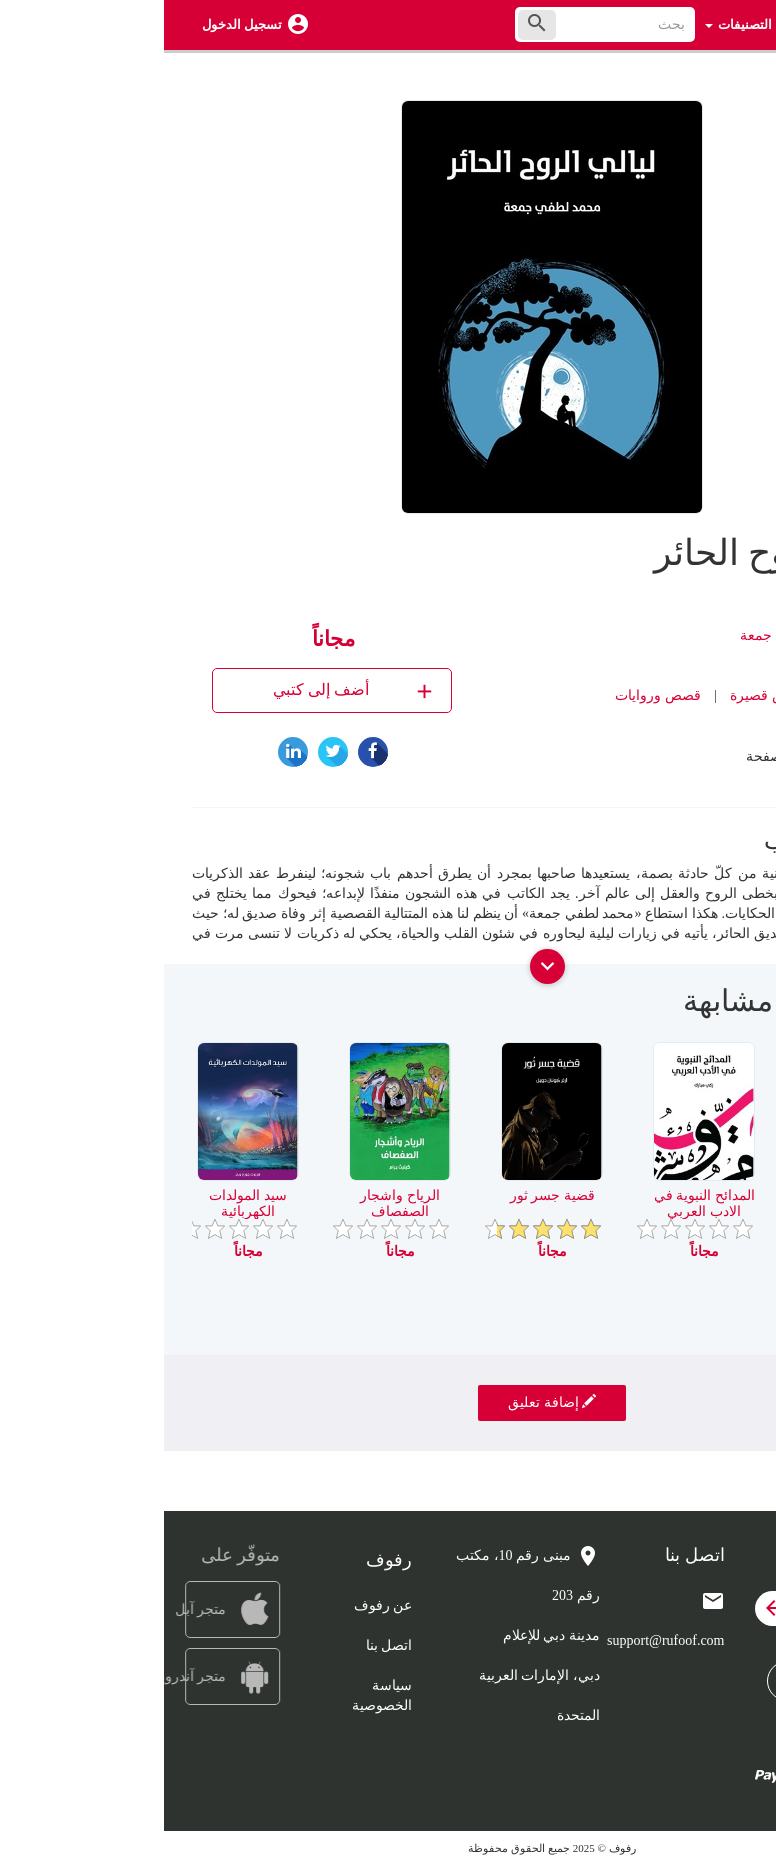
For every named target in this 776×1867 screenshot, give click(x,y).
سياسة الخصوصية (218, 1695)
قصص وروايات (494, 695)
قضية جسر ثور (388, 1195)
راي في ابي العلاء (692, 1195)
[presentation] (733, 1009)
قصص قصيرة (605, 695)
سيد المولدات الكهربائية (84, 1203)
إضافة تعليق (388, 1402)
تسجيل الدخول (78, 24)
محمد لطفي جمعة (628, 635)
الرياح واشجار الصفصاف (236, 1203)
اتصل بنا (225, 1645)
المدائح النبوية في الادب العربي (540, 1203)
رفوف (669, 725)
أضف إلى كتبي (191, 690)
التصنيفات (574, 24)
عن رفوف (219, 1605)
